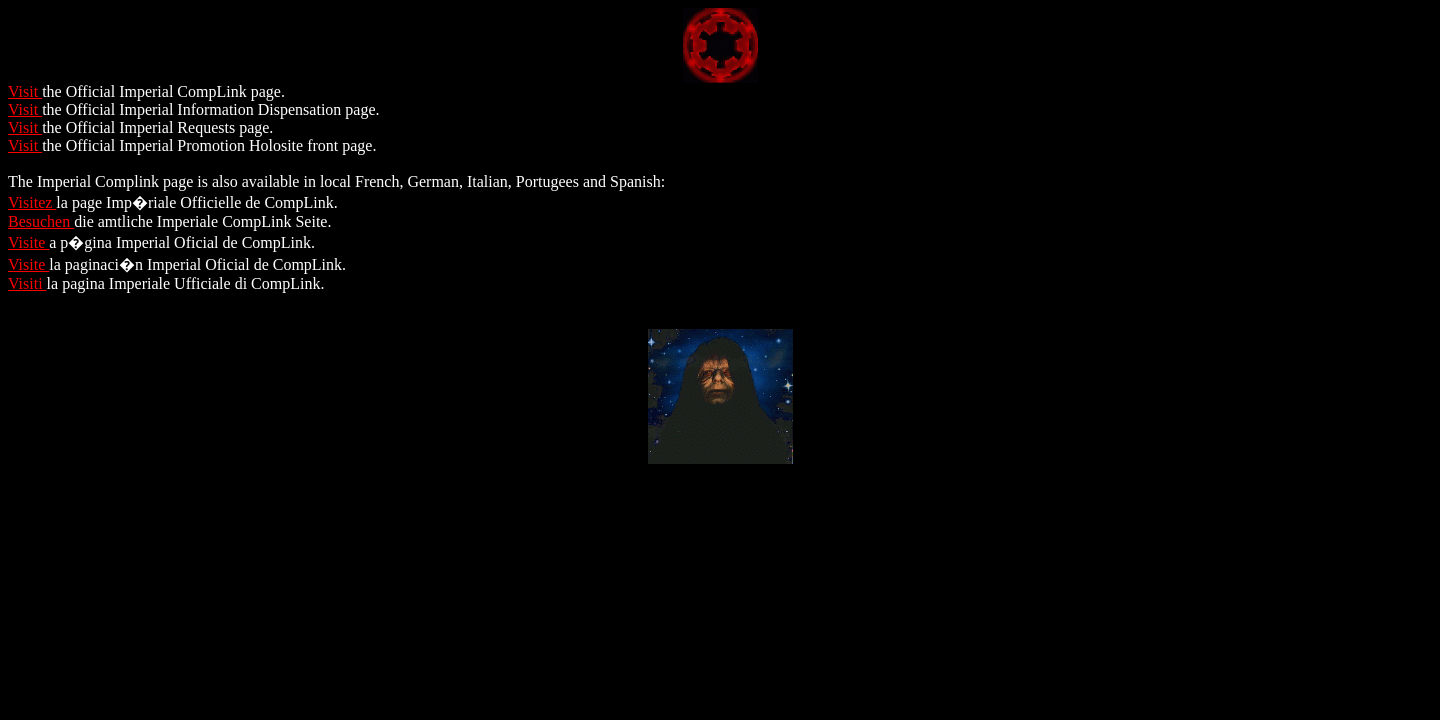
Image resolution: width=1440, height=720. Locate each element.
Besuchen (41, 221)
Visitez (32, 202)
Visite (28, 242)
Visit (25, 91)
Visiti (27, 283)
